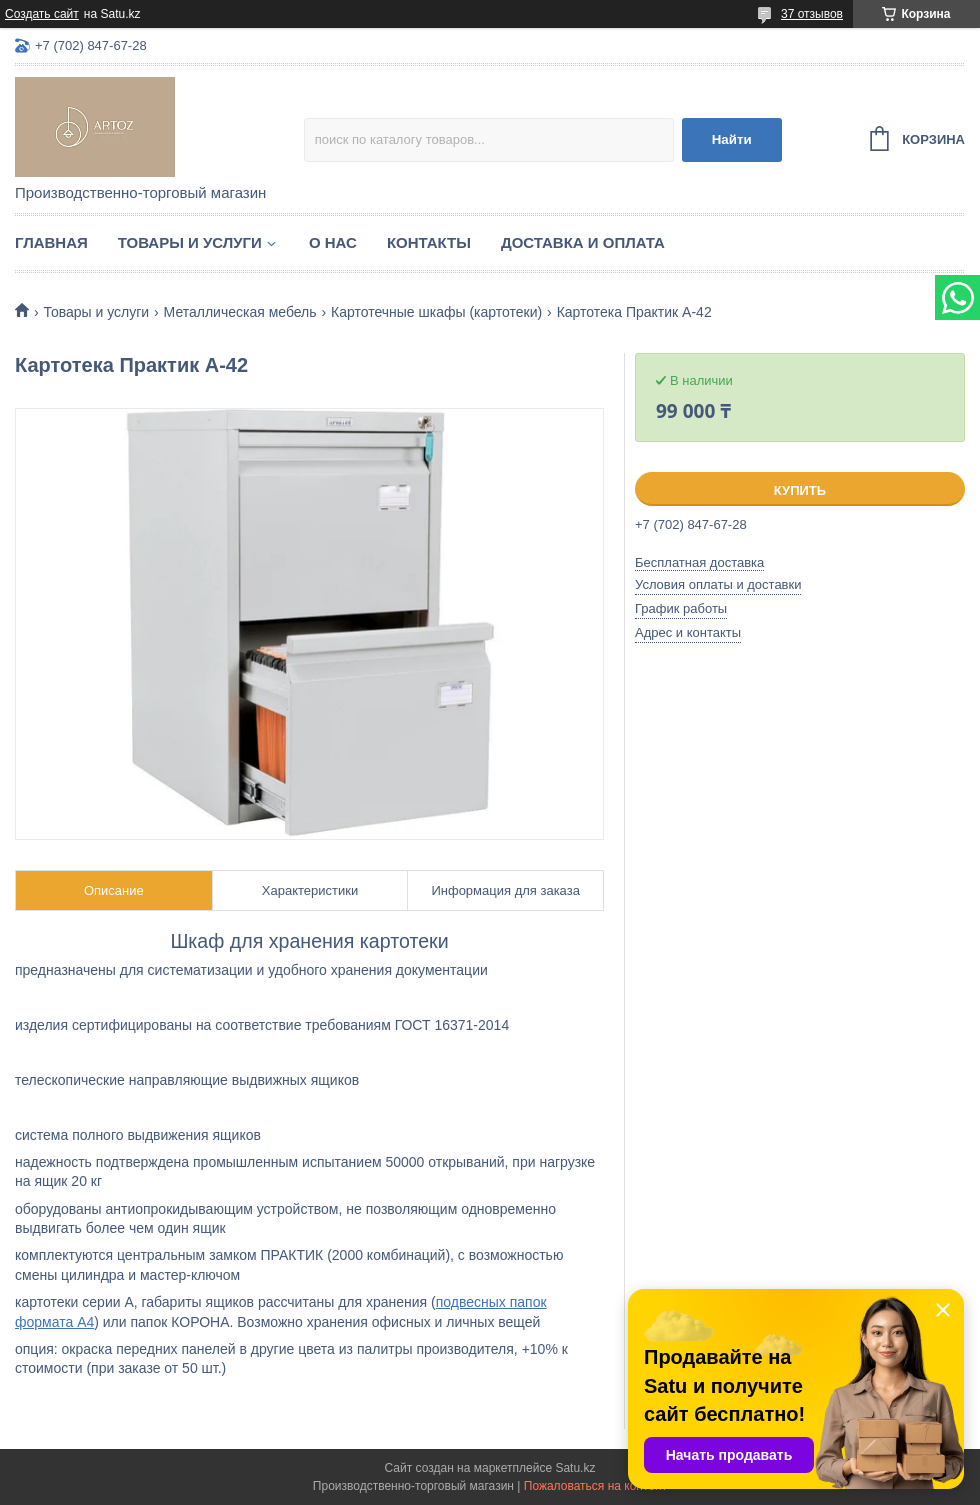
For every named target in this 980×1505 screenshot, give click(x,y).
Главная (51, 242)
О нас (333, 242)
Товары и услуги (190, 242)
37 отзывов (812, 14)
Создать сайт (42, 14)
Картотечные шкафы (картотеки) (436, 312)
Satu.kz (575, 1468)
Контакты (429, 242)
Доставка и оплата (583, 242)
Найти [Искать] (732, 139)
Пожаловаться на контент (595, 1486)
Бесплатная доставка (699, 562)
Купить (800, 490)
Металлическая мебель (240, 312)
